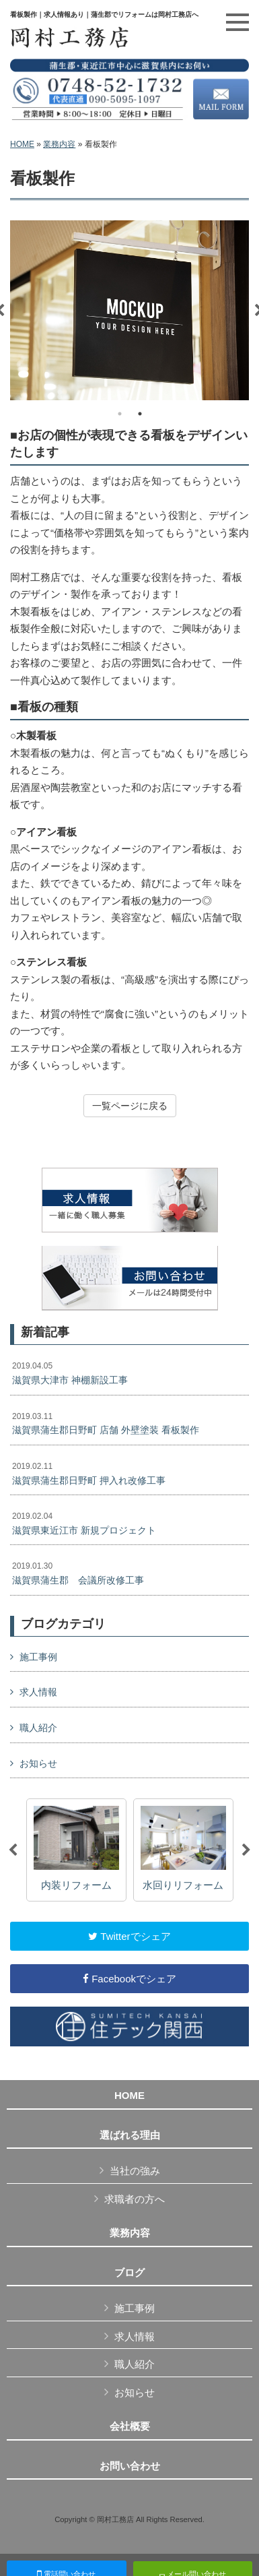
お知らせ (38, 1763)
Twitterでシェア (129, 1936)
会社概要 (130, 2426)
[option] (129, 310)
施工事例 (38, 1657)
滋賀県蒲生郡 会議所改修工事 (78, 1573)
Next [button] (246, 1850)
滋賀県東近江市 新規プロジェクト (84, 1523)
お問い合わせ (130, 2466)
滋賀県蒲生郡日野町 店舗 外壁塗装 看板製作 (105, 1424)
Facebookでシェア (129, 1978)
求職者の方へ (134, 2199)
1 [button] (119, 413)
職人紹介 (38, 1727)
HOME (22, 144)
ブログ (129, 2272)
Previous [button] (13, 1850)
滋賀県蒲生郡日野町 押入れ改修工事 (88, 1474)
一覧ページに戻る (130, 1105)
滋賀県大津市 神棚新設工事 (70, 1373)
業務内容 (59, 144)
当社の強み (135, 2170)
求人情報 (38, 1692)
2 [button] (140, 413)
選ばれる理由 (130, 2135)
